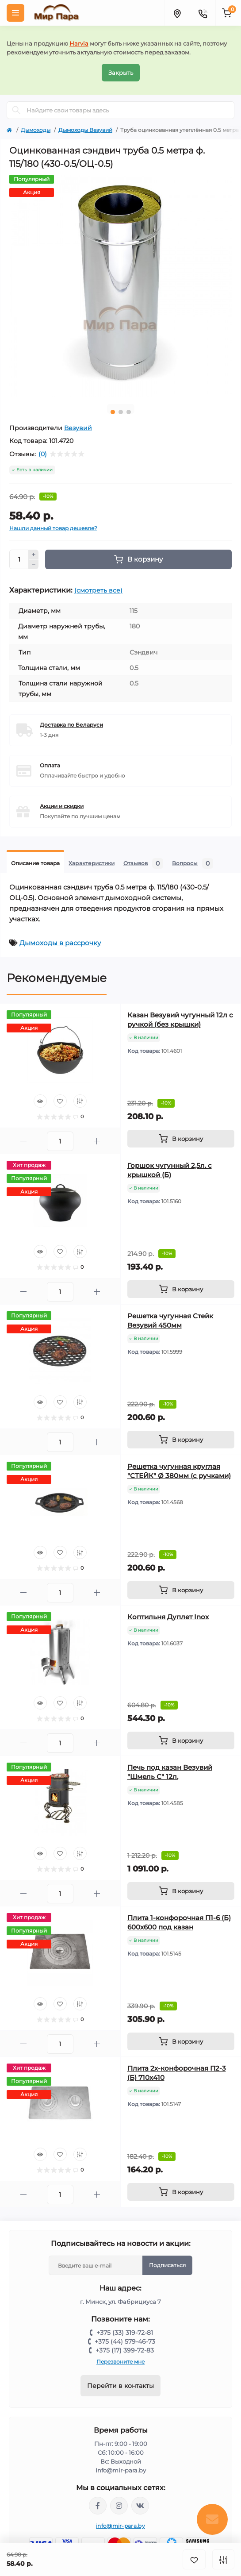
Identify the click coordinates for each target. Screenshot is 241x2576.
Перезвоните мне (120, 2361)
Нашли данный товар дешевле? (53, 528)
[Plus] (33, 554)
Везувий (78, 428)
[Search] (16, 110)
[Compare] (80, 1101)
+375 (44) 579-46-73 (125, 2341)
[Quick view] (40, 1101)
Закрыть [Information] (120, 72)
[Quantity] (19, 559)
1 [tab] (113, 412)
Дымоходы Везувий (85, 130)
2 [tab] (121, 412)
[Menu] (15, 13)
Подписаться (167, 2265)
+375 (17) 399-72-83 (125, 2350)
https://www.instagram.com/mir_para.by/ (119, 2505)
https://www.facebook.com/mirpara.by (98, 2505)
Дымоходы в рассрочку (60, 943)
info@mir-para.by (120, 2525)
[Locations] (177, 13)
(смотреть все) (98, 590)
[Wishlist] (60, 1101)
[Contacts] (202, 13)
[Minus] (33, 565)
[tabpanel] (120, 286)
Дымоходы (35, 130)
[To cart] (181, 1138)
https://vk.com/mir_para (140, 2505)
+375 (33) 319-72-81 (124, 2333)
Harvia (78, 43)
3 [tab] (128, 412)
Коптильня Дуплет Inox (168, 1617)
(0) (42, 454)
